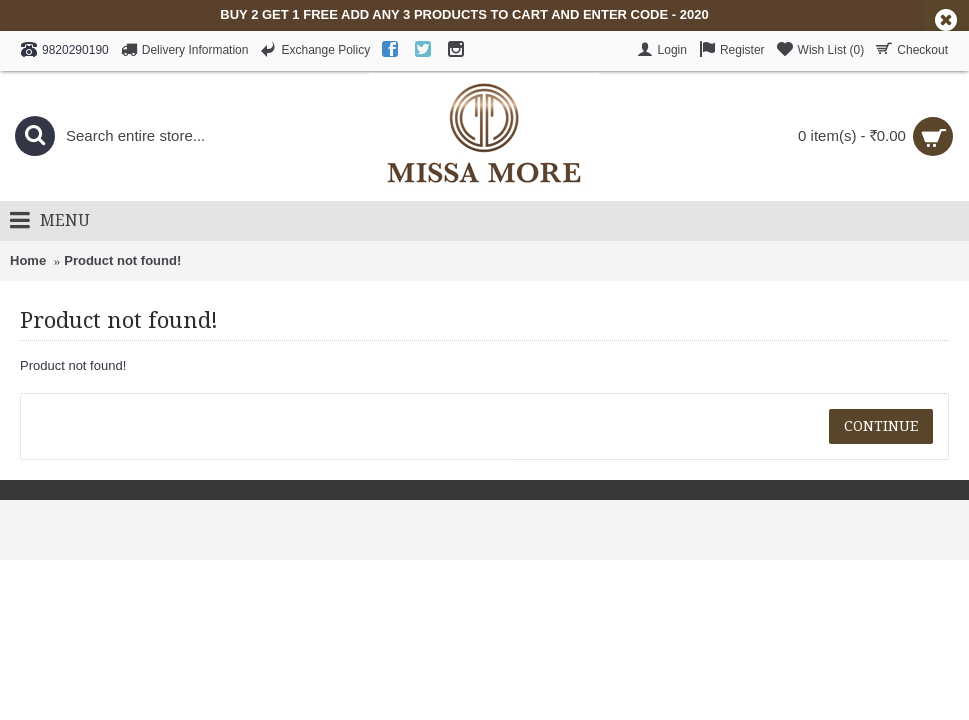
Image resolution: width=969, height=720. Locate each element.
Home (28, 260)
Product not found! (122, 260)
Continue (881, 426)
